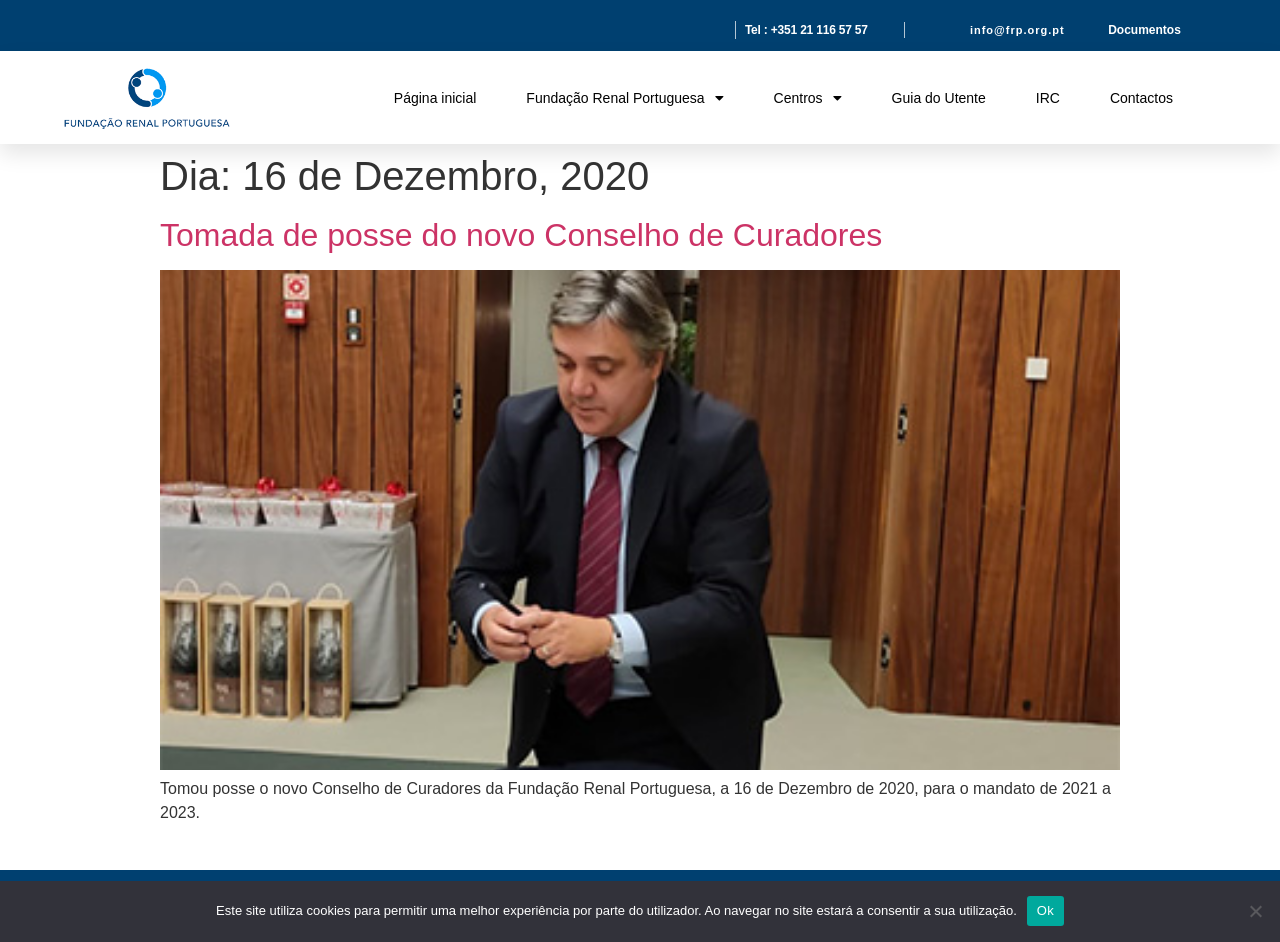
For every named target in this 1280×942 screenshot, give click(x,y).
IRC (1048, 98)
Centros (808, 98)
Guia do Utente (939, 98)
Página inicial (435, 98)
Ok (1045, 910)
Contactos (1141, 98)
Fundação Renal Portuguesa (624, 98)
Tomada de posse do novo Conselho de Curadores (521, 235)
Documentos (1144, 30)
